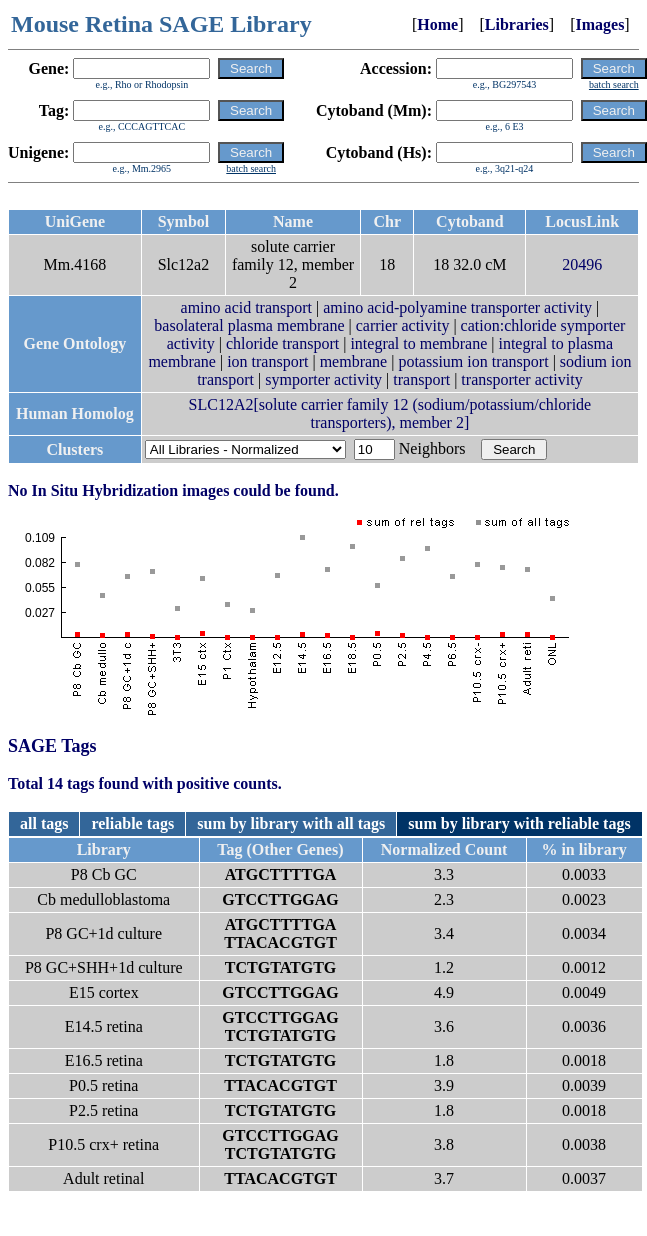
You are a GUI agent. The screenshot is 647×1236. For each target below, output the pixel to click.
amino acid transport (247, 307)
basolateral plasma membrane (249, 325)
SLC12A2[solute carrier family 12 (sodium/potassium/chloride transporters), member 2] (390, 413)
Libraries (517, 24)
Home (437, 24)
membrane (354, 361)
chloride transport (282, 343)
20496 (582, 264)
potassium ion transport (473, 361)
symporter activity (323, 379)
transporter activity (521, 379)
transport (421, 379)
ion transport (267, 361)
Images (599, 24)
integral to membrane (418, 343)
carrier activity (403, 325)
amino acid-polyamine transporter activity (457, 307)
